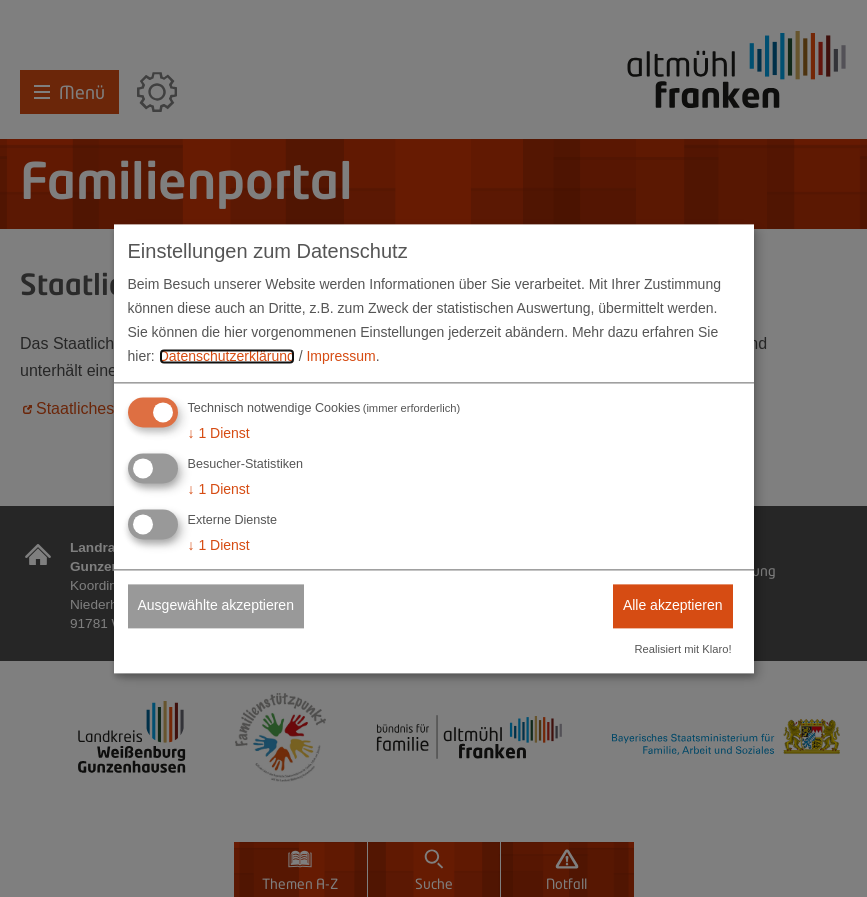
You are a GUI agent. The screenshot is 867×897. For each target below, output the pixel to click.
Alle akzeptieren (673, 605)
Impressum (340, 356)
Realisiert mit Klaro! (683, 649)
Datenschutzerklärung (227, 356)
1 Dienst (219, 434)
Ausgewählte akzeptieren (216, 605)
